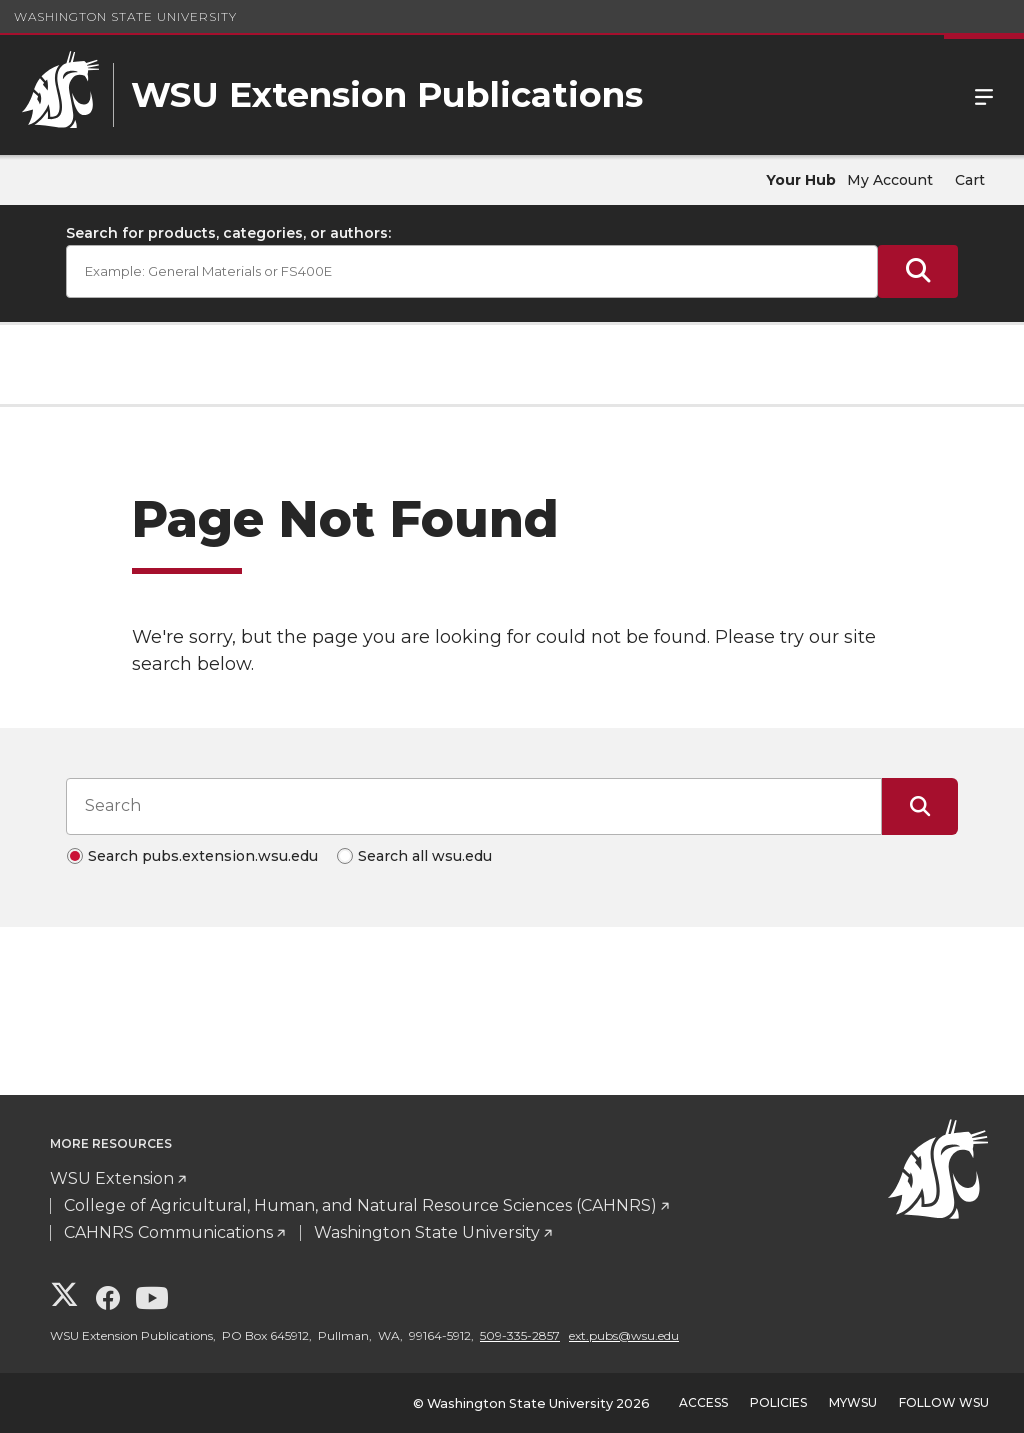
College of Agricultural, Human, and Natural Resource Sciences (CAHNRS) (360, 1205)
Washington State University (125, 16)
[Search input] (474, 806)
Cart (970, 180)
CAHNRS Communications (168, 1232)
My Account (890, 180)
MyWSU (853, 1402)
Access (703, 1402)
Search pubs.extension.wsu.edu (203, 856)
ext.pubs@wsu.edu (624, 1335)
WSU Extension (112, 1178)
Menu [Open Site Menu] (984, 95)
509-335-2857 (520, 1335)
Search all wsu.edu (425, 856)
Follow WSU (944, 1402)
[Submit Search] (918, 271)
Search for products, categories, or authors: (228, 233)
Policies (778, 1402)
